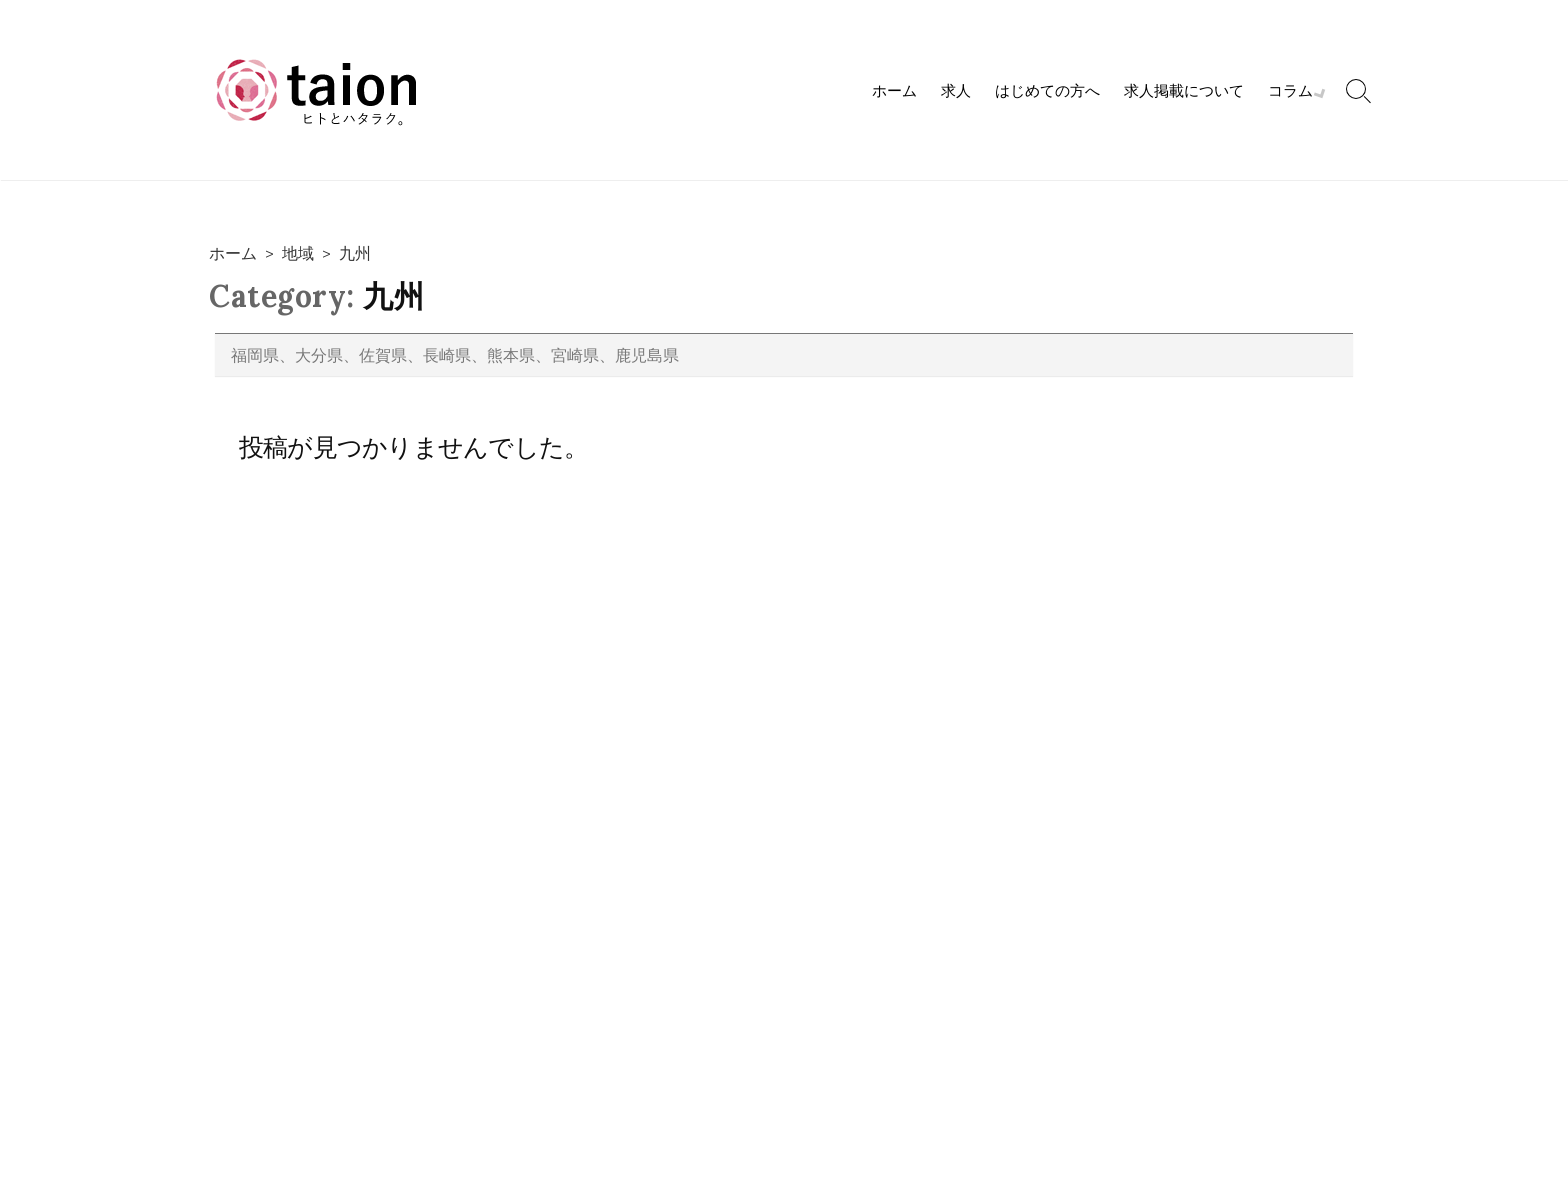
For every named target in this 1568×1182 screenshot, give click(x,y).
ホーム (896, 90)
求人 (958, 90)
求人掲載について (1186, 90)
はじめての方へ (1049, 90)
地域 (298, 253)
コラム (1292, 90)
